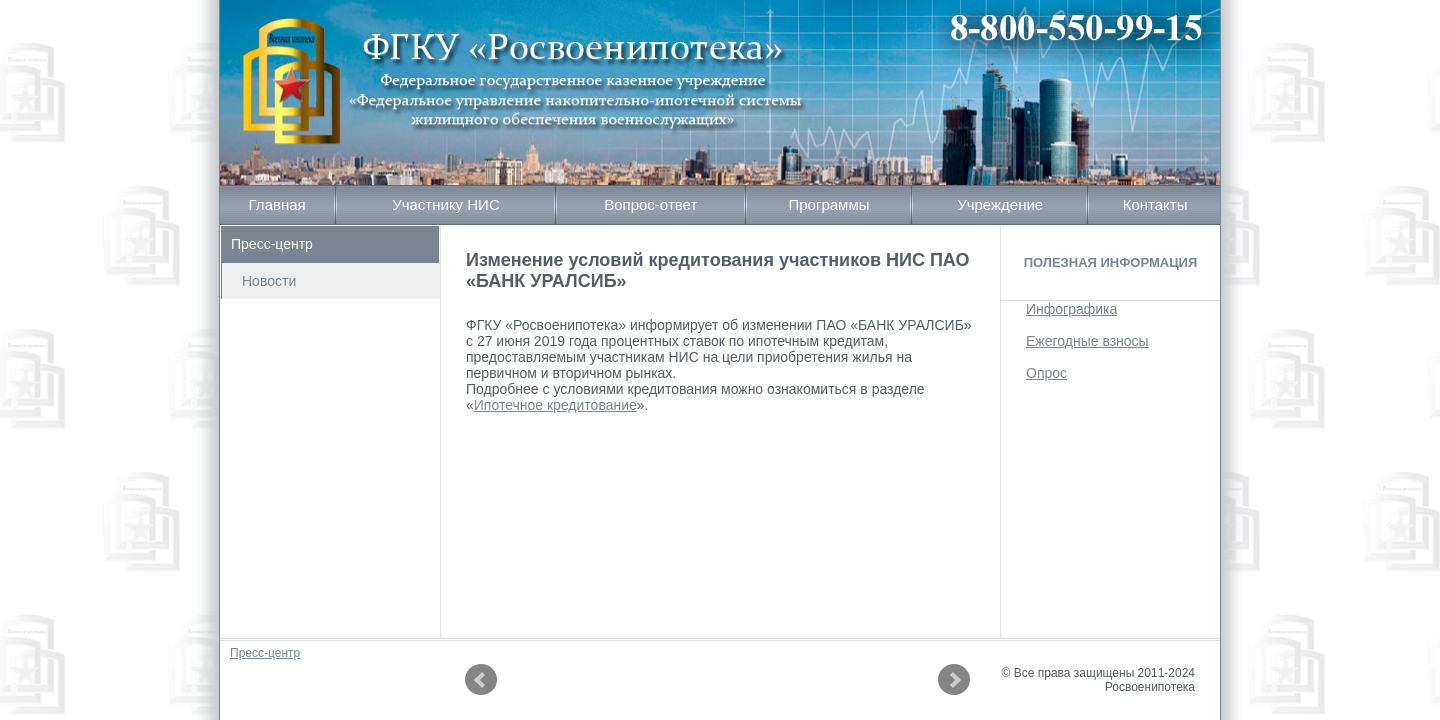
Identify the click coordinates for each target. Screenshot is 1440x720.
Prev (481, 680)
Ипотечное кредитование (555, 405)
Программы (828, 204)
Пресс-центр (272, 244)
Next (954, 680)
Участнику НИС (446, 204)
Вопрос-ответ (650, 204)
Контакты (1155, 204)
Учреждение (1000, 204)
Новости (269, 281)
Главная (277, 204)
